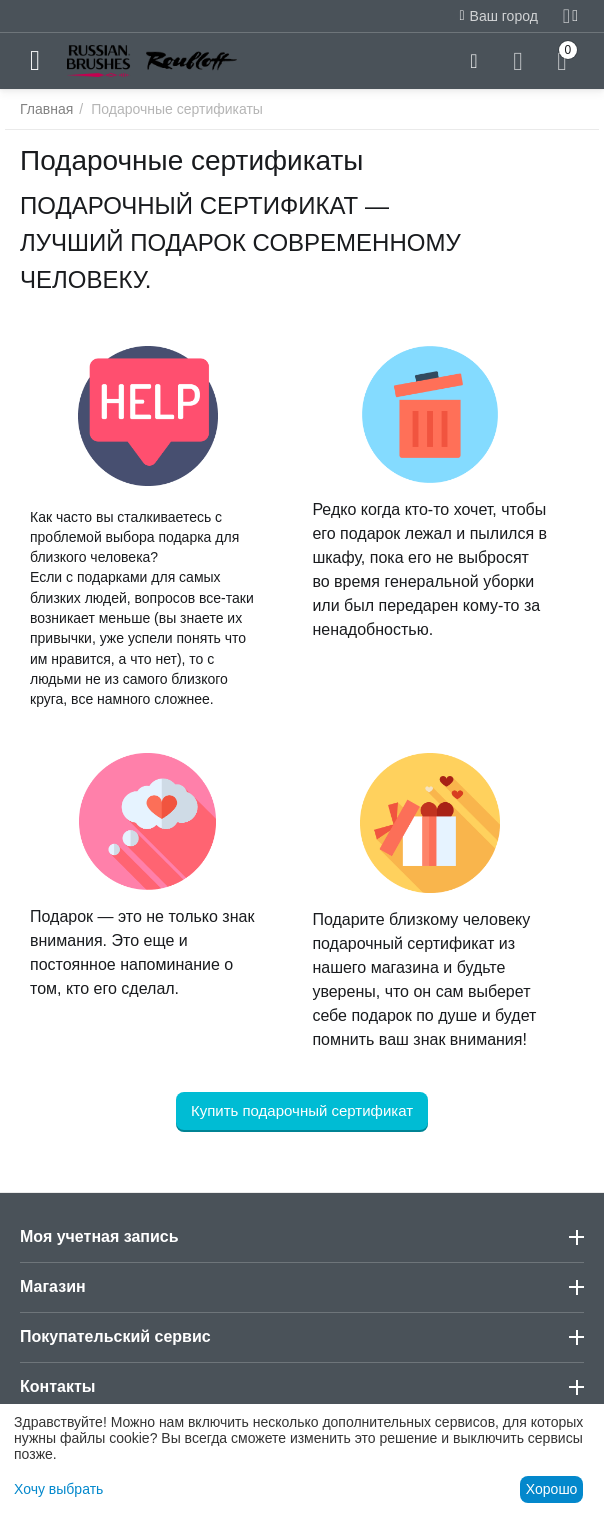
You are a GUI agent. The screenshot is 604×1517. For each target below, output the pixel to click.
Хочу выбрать (58, 1489)
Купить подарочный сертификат (302, 1110)
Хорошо (552, 1489)
